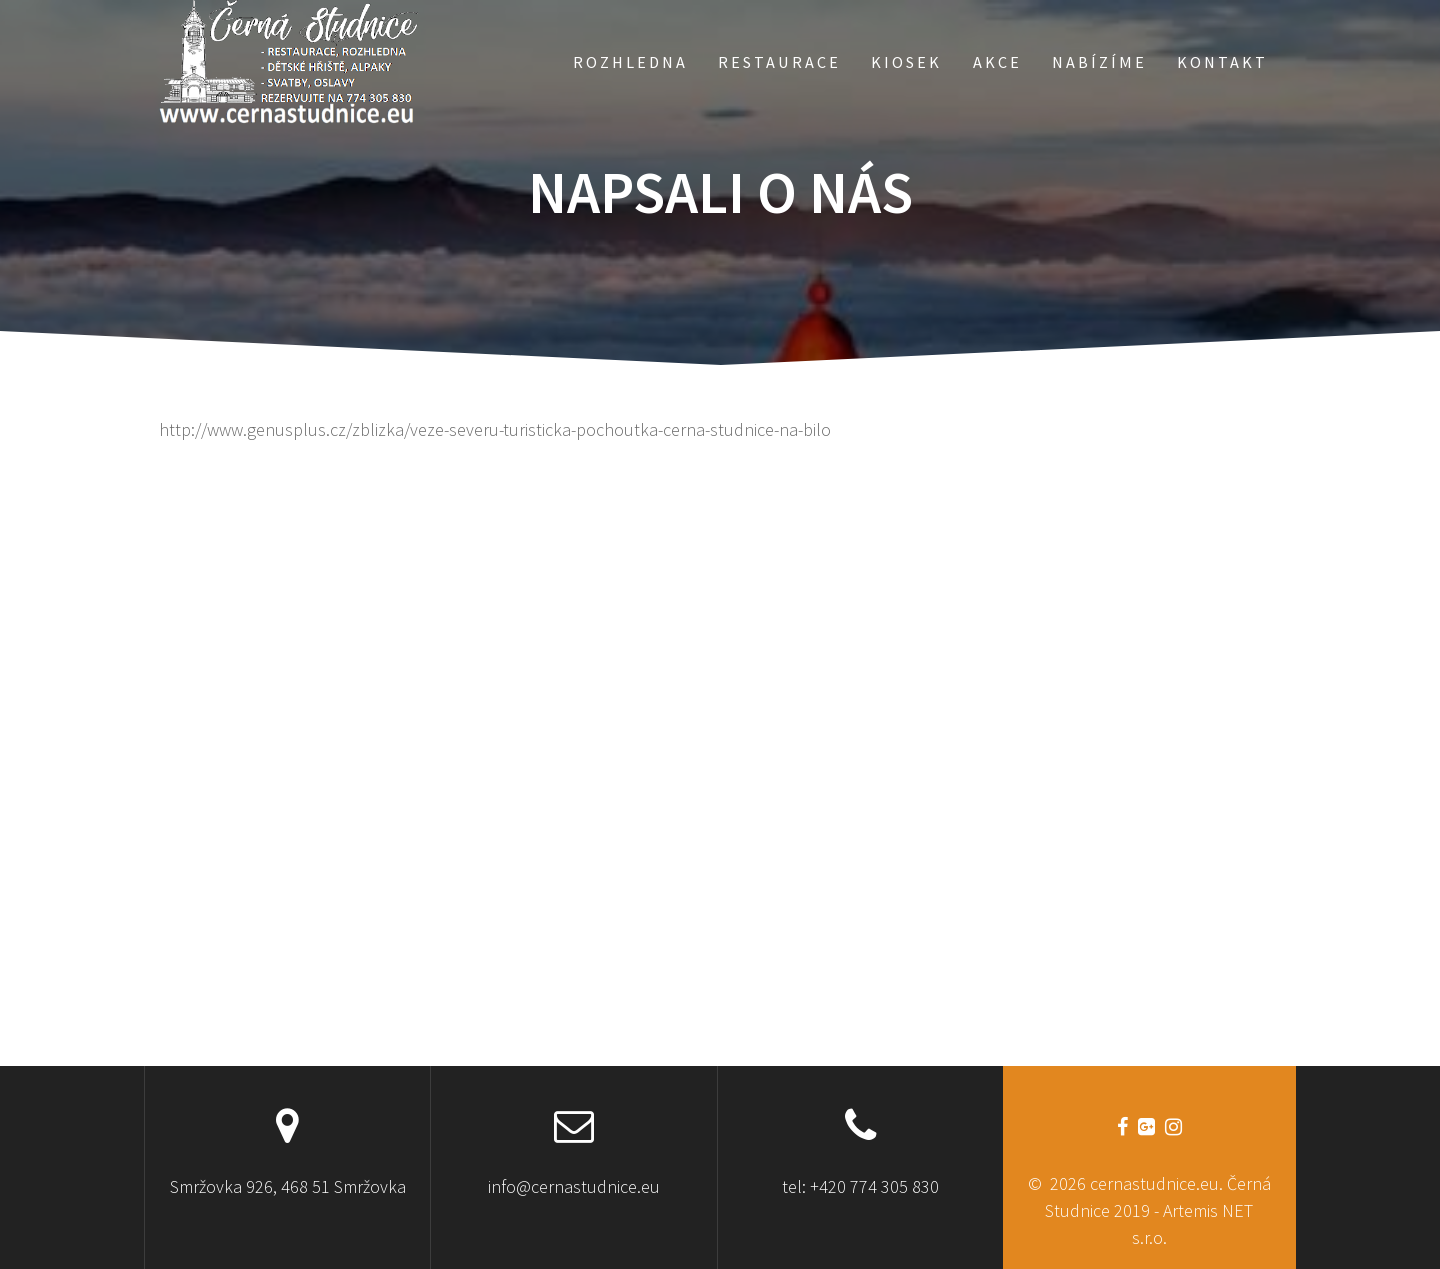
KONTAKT (1222, 62)
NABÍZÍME (1099, 62)
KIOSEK (906, 62)
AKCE (997, 62)
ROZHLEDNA (630, 62)
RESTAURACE (779, 62)
